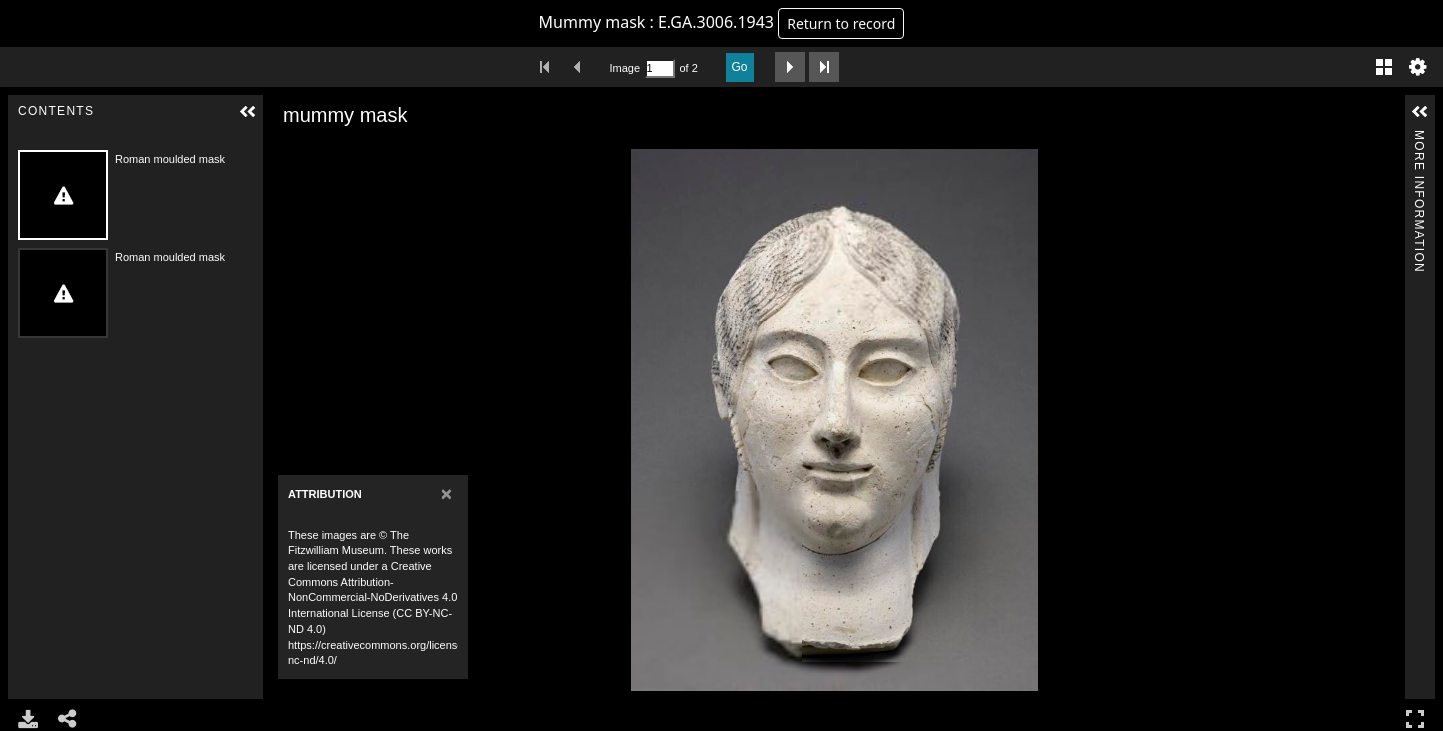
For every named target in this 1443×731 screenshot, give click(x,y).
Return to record (841, 23)
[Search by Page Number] (660, 68)
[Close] (446, 493)
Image (625, 68)
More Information (1419, 138)
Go (740, 67)
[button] (248, 112)
